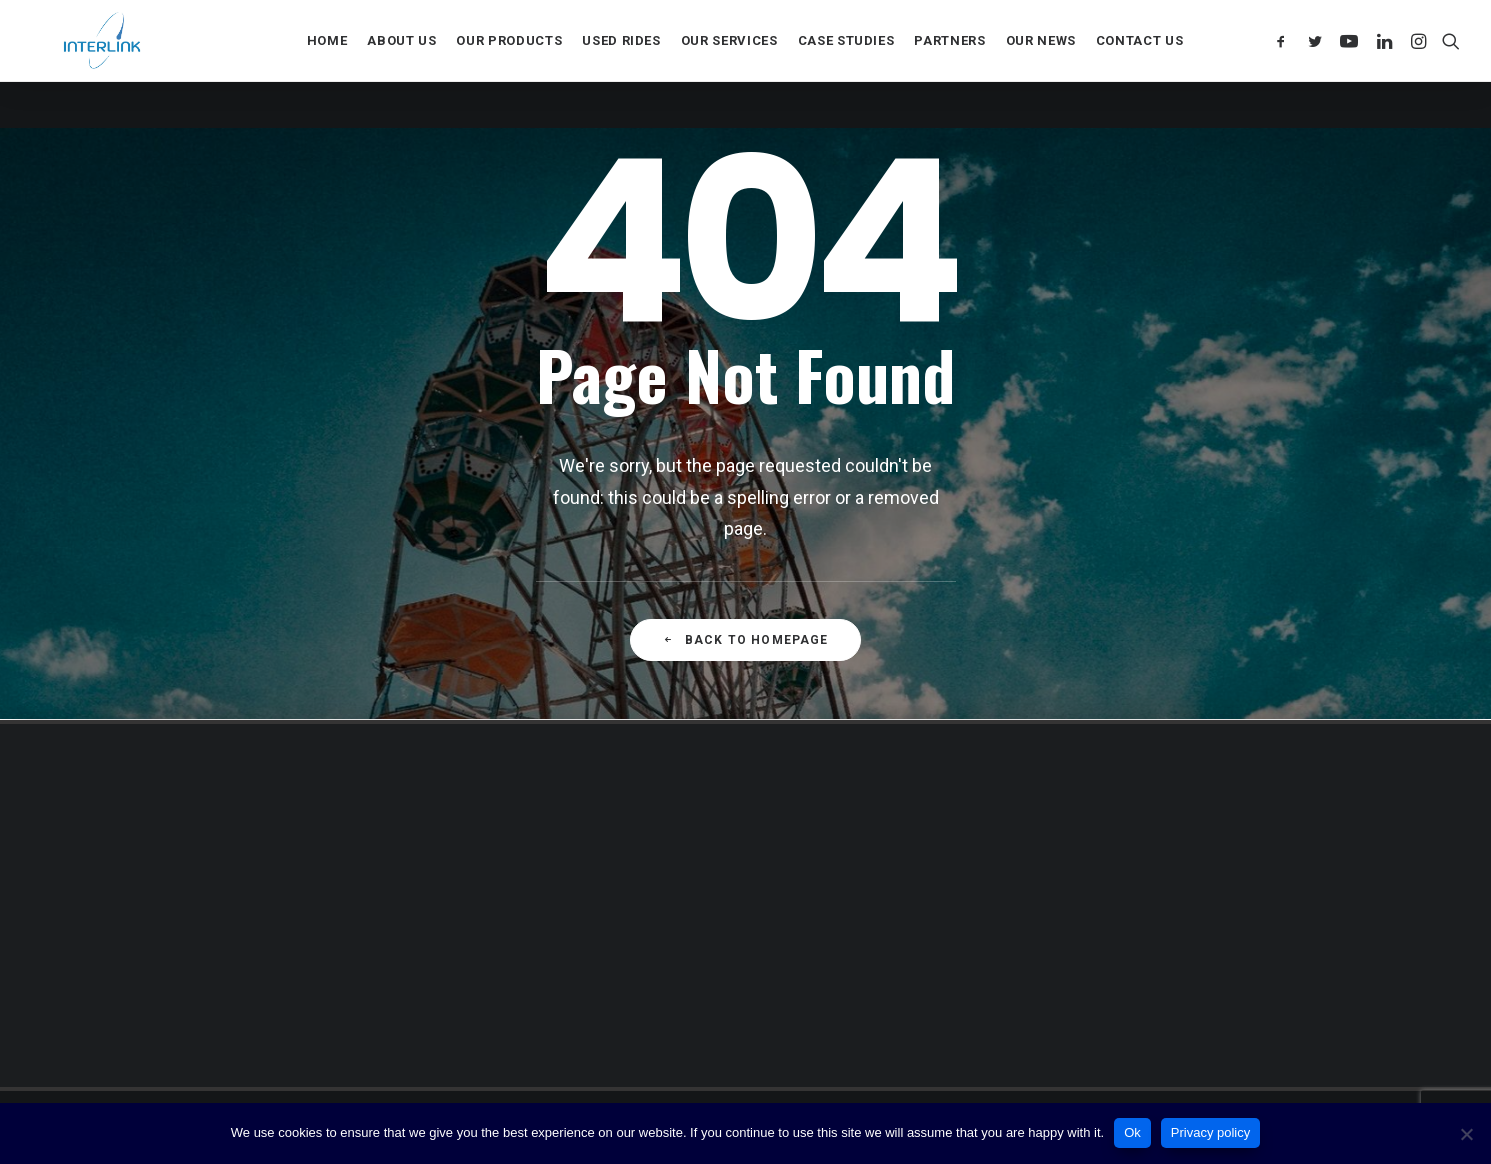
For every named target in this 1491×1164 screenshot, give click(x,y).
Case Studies (846, 64)
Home (327, 64)
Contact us (1140, 64)
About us (401, 64)
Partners (949, 64)
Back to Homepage (745, 640)
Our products (509, 64)
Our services (729, 64)
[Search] (1447, 64)
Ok (1132, 1132)
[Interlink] (105, 64)
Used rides (621, 64)
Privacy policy (1210, 1132)
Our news (1041, 64)
